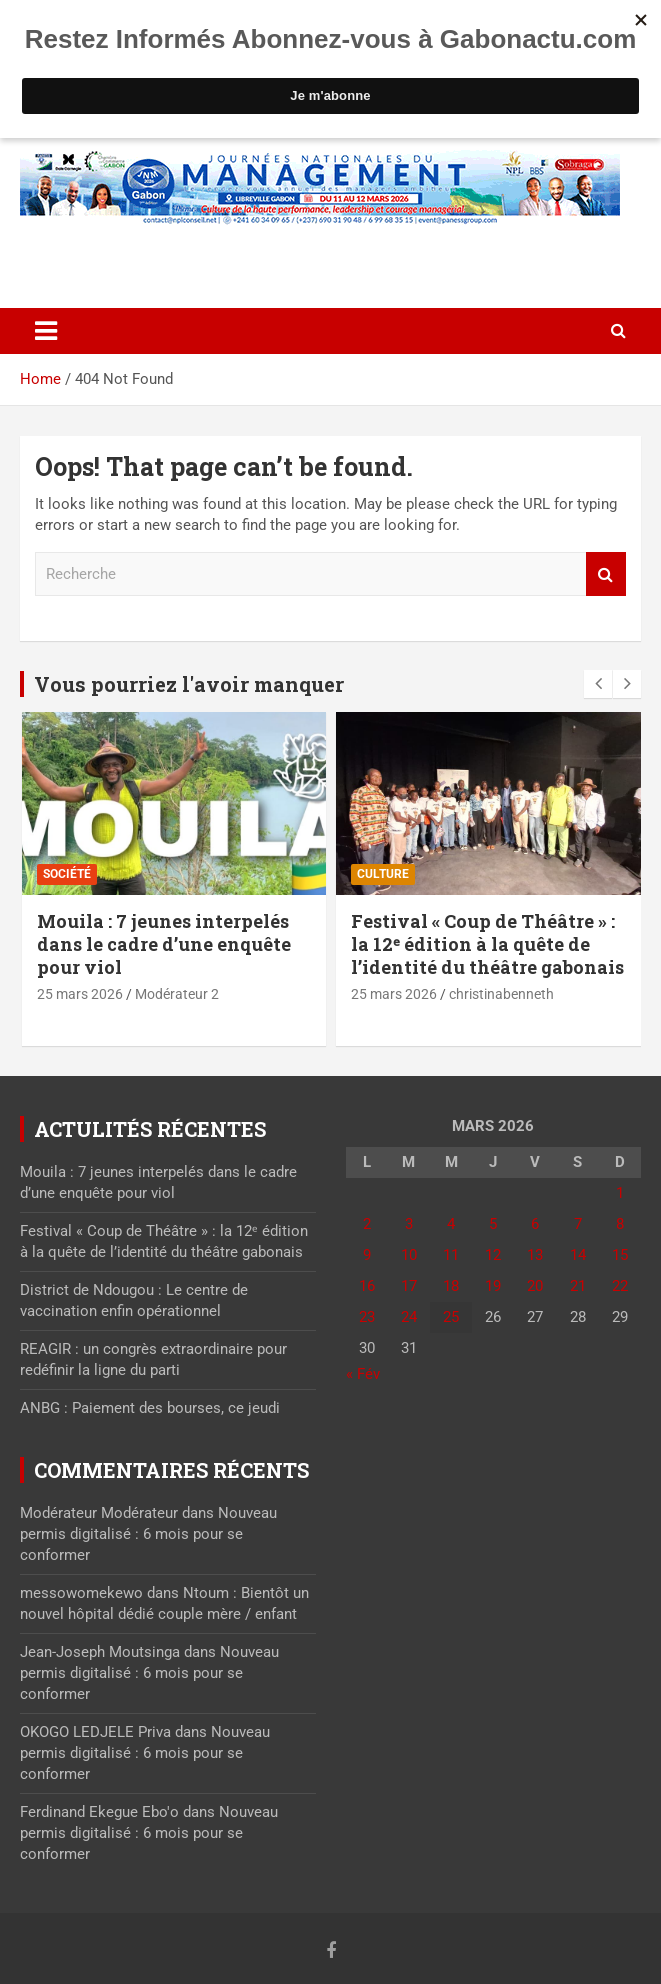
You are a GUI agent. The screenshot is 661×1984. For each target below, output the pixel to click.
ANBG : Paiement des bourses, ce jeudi (150, 1408)
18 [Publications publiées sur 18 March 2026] (451, 1286)
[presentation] (598, 684)
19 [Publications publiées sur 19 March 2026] (493, 1286)
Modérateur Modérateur (99, 1513)
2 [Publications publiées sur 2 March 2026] (367, 1224)
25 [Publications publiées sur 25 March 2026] (451, 1317)
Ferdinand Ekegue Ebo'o (99, 1812)
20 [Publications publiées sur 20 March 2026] (535, 1286)
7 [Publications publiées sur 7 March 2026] (578, 1224)
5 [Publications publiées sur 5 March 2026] (493, 1224)
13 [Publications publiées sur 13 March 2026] (535, 1255)
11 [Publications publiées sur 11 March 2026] (451, 1255)
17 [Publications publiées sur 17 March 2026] (409, 1286)
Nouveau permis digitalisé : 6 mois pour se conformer (148, 1534)
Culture (383, 874)
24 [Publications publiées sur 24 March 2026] (409, 1317)
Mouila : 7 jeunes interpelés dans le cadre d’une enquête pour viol (164, 944)
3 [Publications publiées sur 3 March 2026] (409, 1224)
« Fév (363, 1374)
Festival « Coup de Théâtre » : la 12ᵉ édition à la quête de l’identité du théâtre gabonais (487, 944)
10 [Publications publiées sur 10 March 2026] (409, 1255)
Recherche (606, 574)
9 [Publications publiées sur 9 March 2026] (367, 1255)
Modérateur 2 (177, 994)
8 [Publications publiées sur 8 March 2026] (620, 1224)
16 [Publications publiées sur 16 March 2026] (367, 1286)
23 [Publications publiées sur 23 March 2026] (367, 1317)
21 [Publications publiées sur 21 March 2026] (578, 1286)
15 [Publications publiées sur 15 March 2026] (620, 1255)
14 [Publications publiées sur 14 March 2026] (578, 1255)
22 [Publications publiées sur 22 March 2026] (620, 1286)
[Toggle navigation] (46, 331)
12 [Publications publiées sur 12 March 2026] (493, 1255)
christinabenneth (501, 994)
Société (67, 874)
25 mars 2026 (80, 994)
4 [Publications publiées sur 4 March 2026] (451, 1224)
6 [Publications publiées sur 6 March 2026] (535, 1224)
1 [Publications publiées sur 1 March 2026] (620, 1193)
